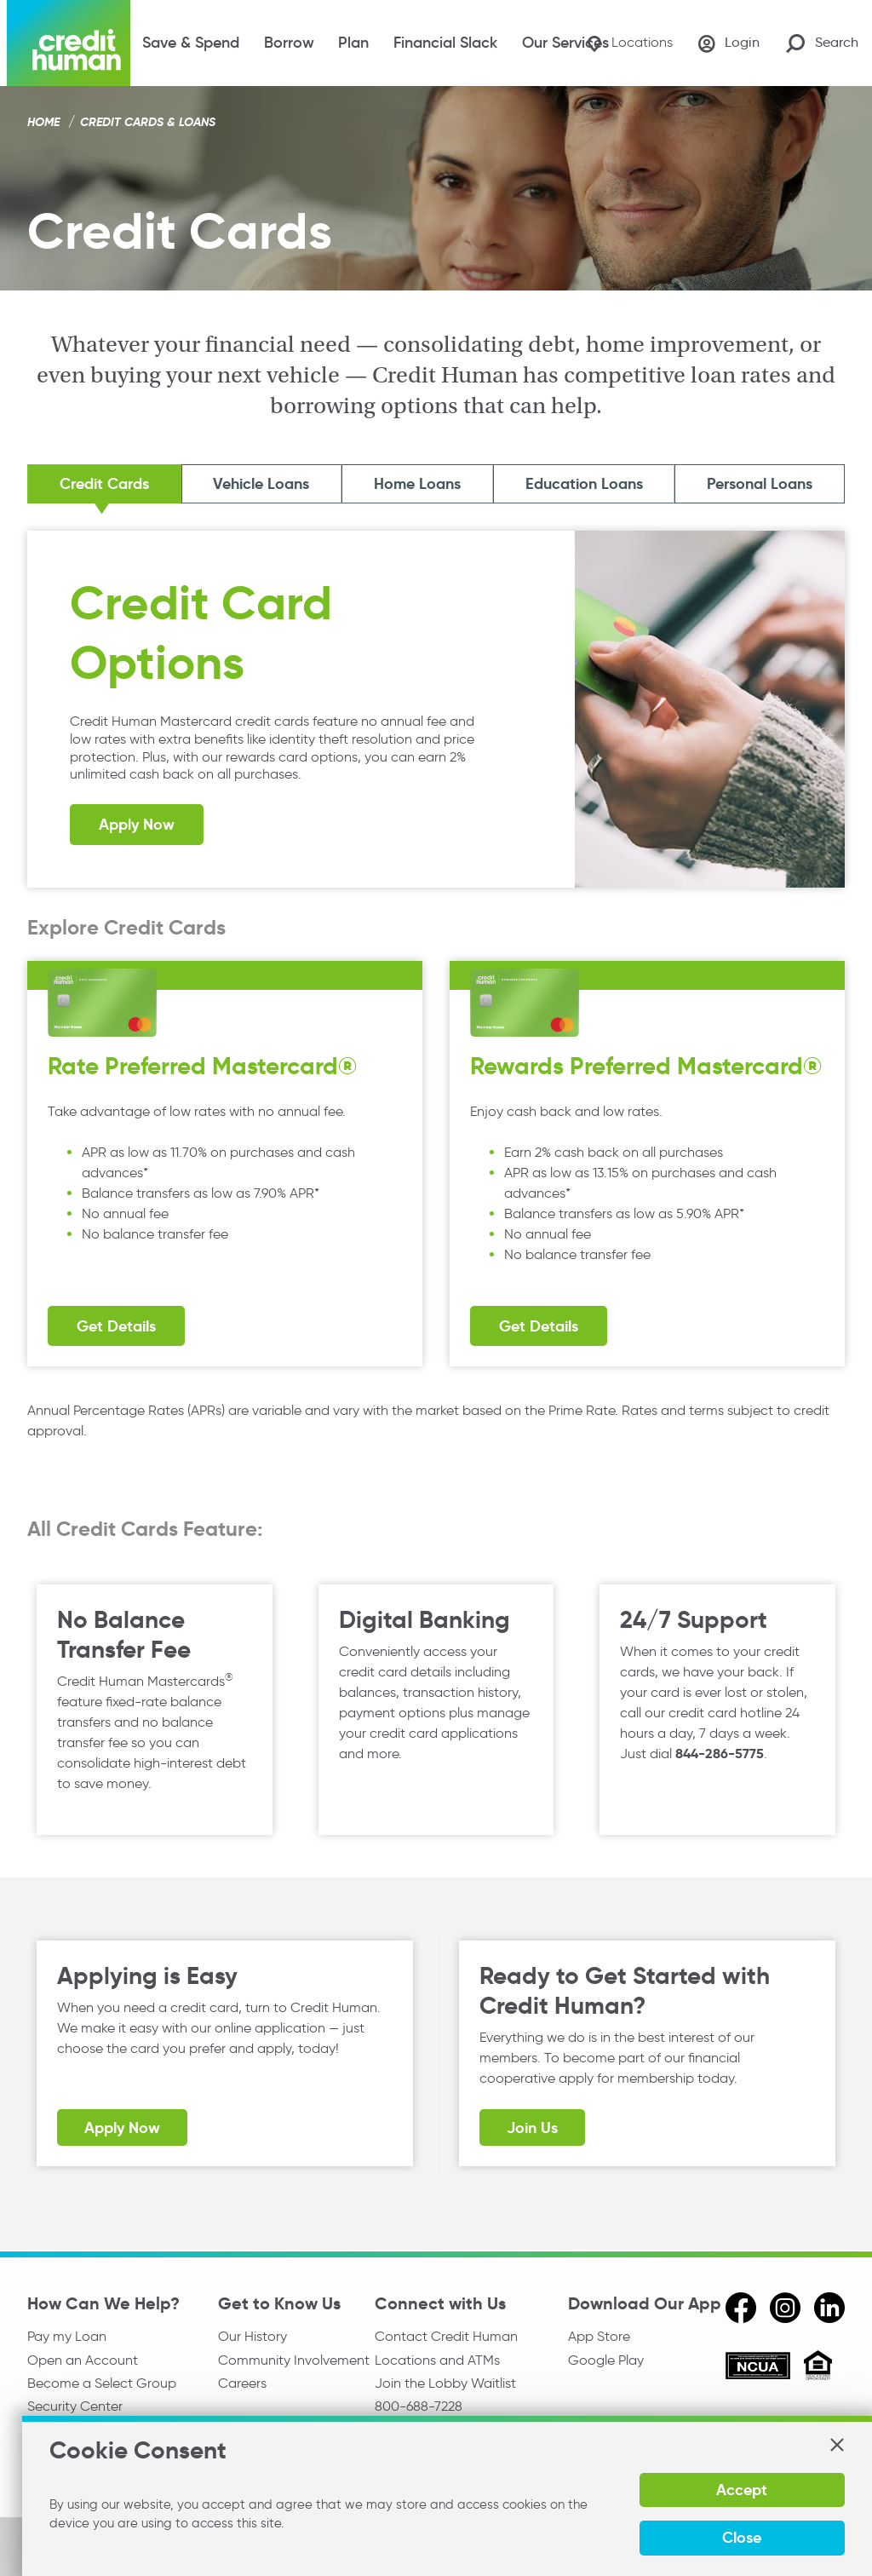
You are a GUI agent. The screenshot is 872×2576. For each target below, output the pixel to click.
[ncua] (758, 2368)
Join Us (532, 2129)
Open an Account (82, 2360)
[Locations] (627, 43)
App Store (599, 2336)
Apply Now (137, 826)
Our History (252, 2336)
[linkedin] (829, 2307)
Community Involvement (294, 2360)
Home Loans (418, 484)
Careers (242, 2384)
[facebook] (741, 2307)
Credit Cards (106, 484)
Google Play (606, 2360)
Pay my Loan (66, 2336)
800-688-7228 (418, 2407)
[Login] (728, 43)
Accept (740, 2489)
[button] (836, 2444)
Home (43, 121)
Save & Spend (190, 42)
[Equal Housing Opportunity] (818, 2367)
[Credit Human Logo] (68, 43)
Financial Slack (445, 42)
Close (740, 2537)
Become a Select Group (101, 2384)
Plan (353, 42)
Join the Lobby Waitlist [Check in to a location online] (445, 2384)
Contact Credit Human (446, 2336)
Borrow (289, 42)
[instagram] (785, 2307)
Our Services (565, 42)
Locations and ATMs (437, 2360)
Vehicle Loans (263, 484)
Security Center (75, 2407)
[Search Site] (822, 43)
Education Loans (583, 484)
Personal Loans (759, 484)
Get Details (116, 1327)
